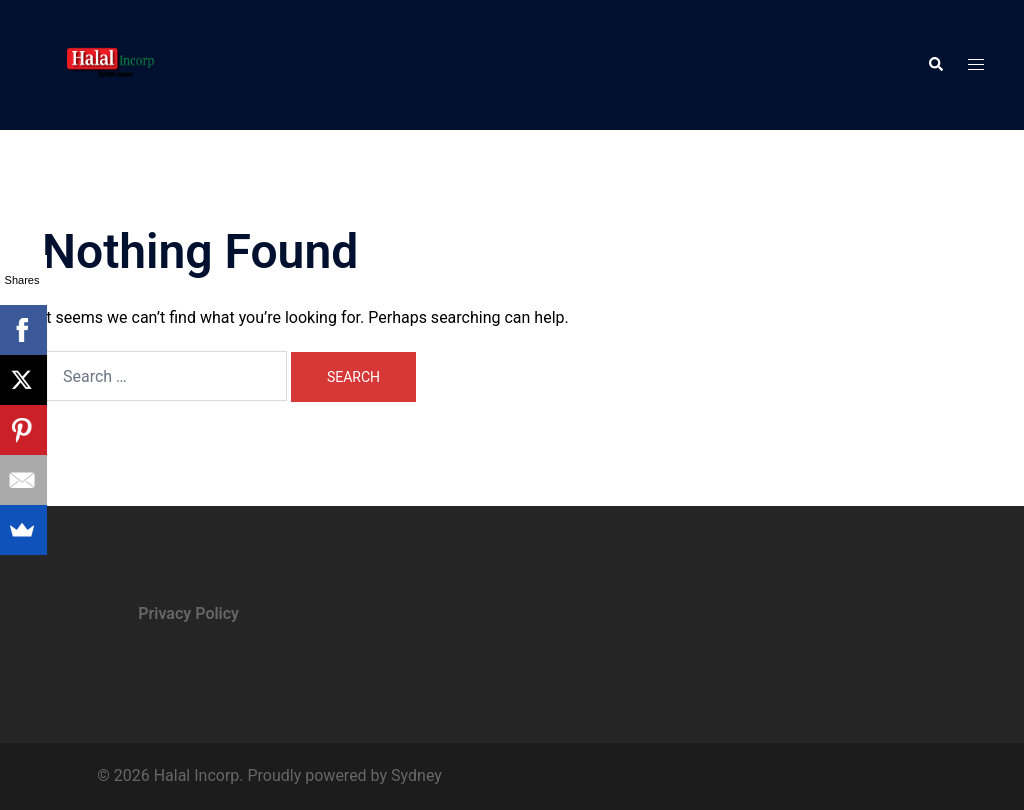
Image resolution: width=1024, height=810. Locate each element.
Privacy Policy (188, 613)
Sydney (416, 775)
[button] (935, 65)
